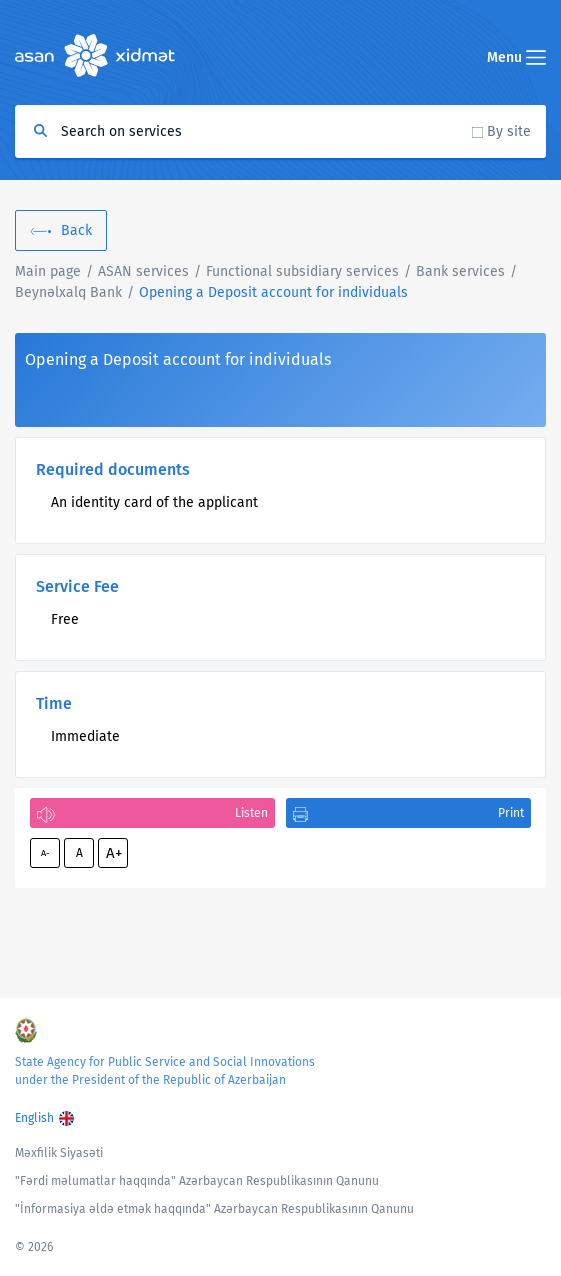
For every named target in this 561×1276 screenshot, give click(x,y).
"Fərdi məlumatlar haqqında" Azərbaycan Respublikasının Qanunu (197, 1181)
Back (76, 230)
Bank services (460, 271)
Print (511, 813)
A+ (114, 853)
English (34, 1118)
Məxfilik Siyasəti (59, 1153)
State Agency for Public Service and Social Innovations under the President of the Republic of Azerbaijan (165, 1071)
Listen (251, 813)
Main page (48, 271)
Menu (516, 57)
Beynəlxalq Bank (68, 292)
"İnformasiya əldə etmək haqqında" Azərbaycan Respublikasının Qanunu (214, 1209)
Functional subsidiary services (302, 271)
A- (45, 853)
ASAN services (143, 271)
